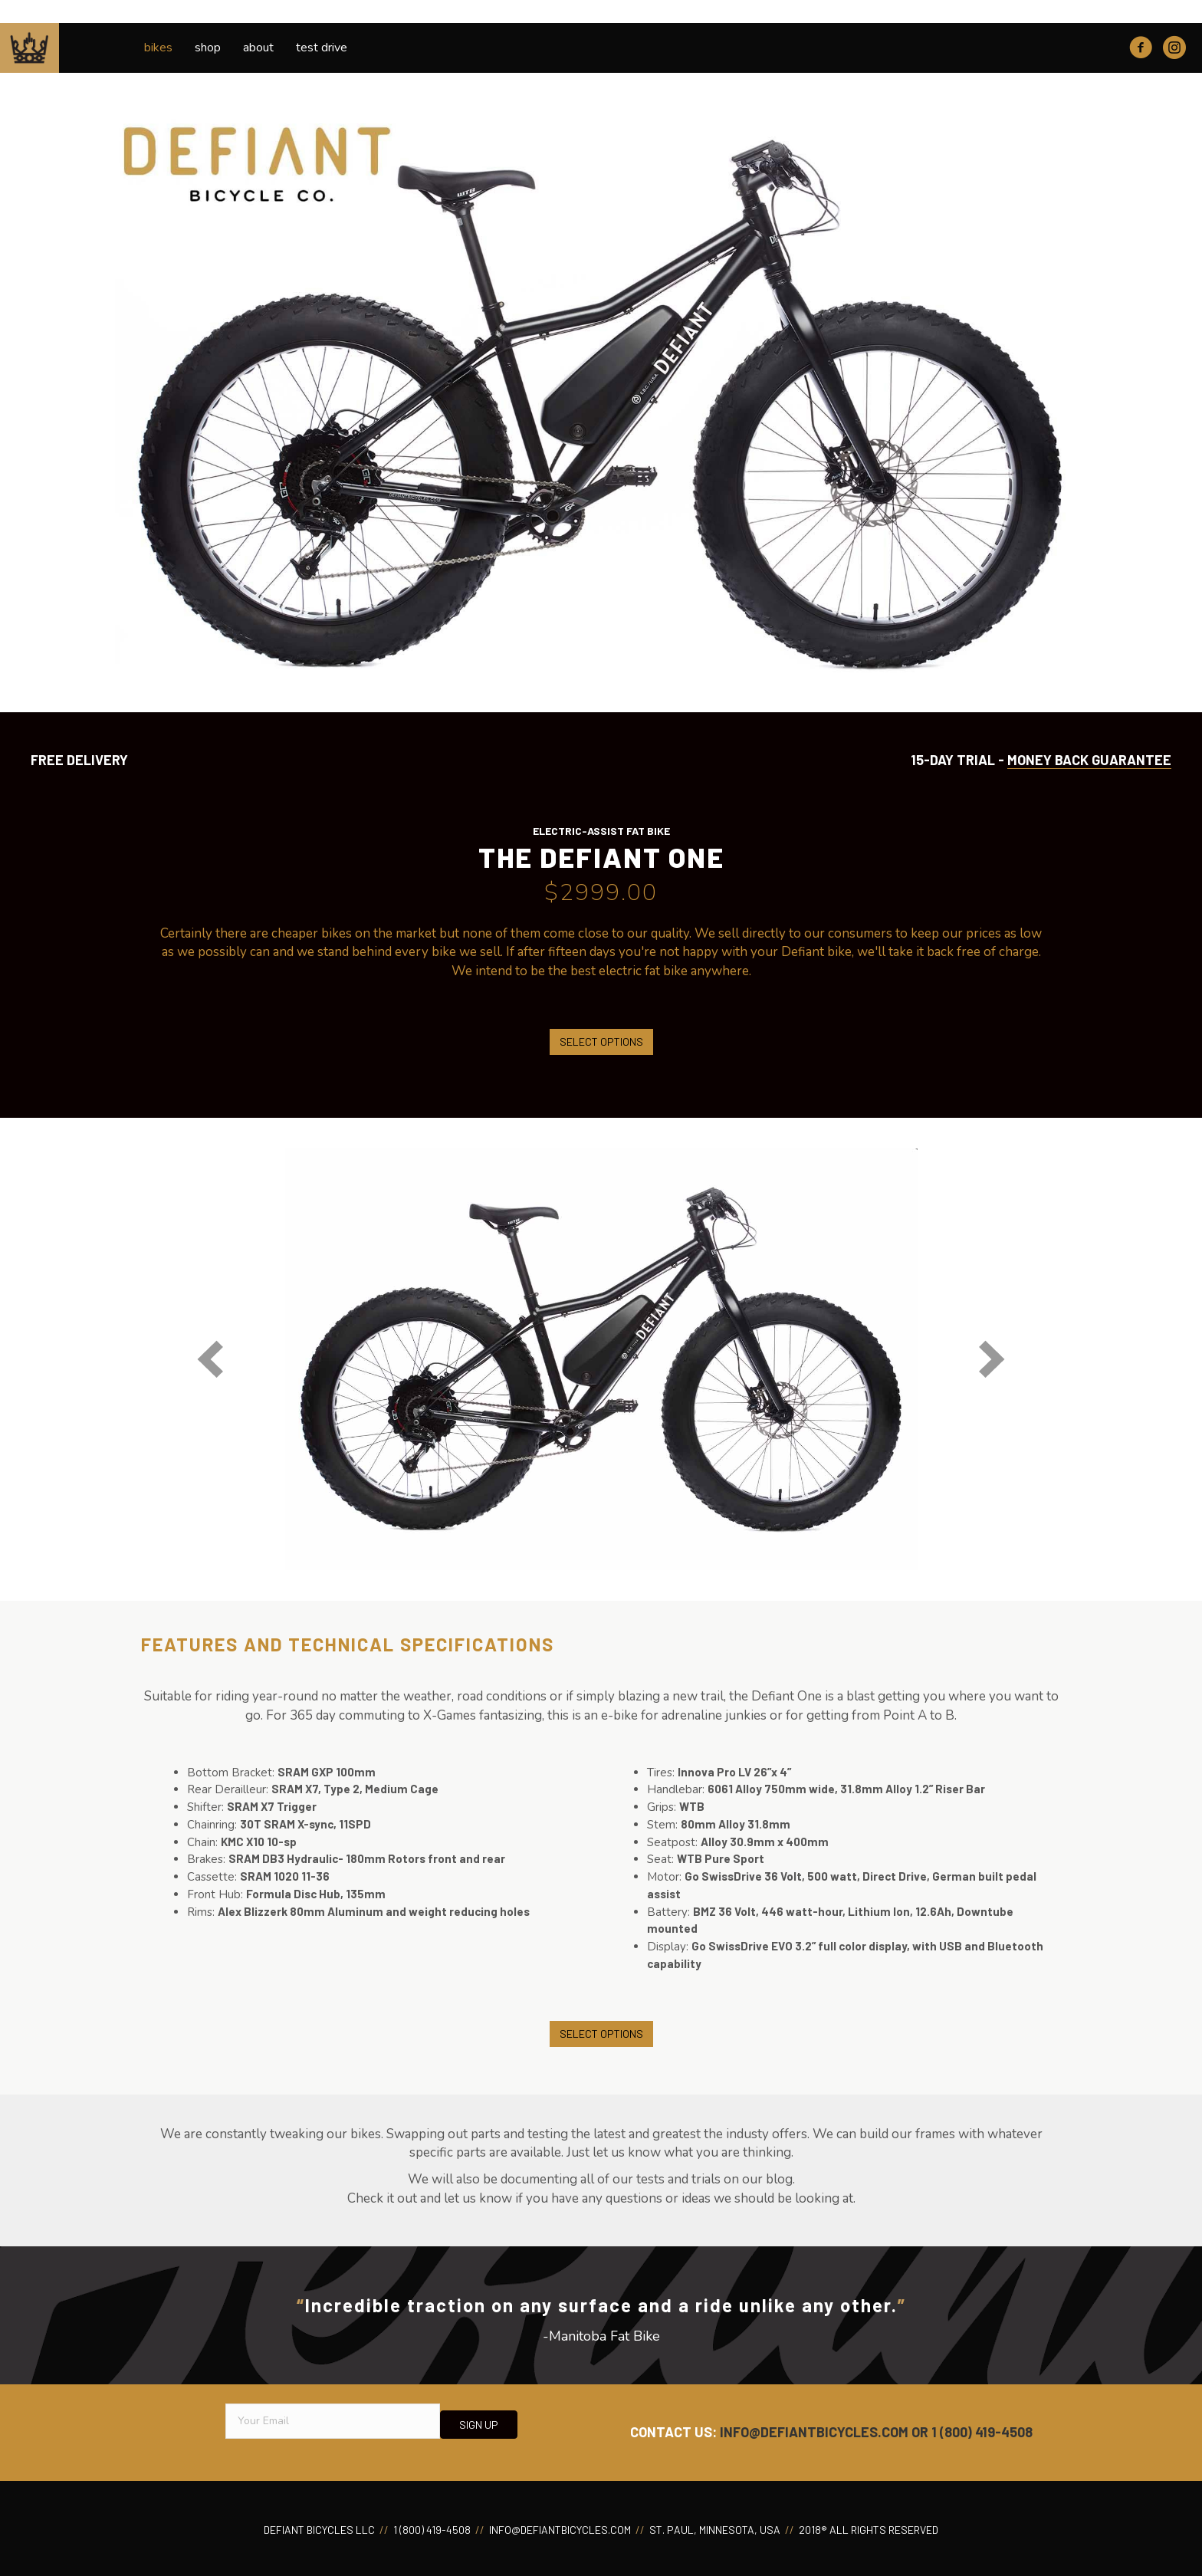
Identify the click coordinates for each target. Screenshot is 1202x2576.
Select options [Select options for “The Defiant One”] (601, 1041)
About (258, 47)
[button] (210, 1359)
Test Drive (321, 47)
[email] (332, 2421)
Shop (208, 47)
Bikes (158, 47)
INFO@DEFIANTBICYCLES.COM (814, 2431)
